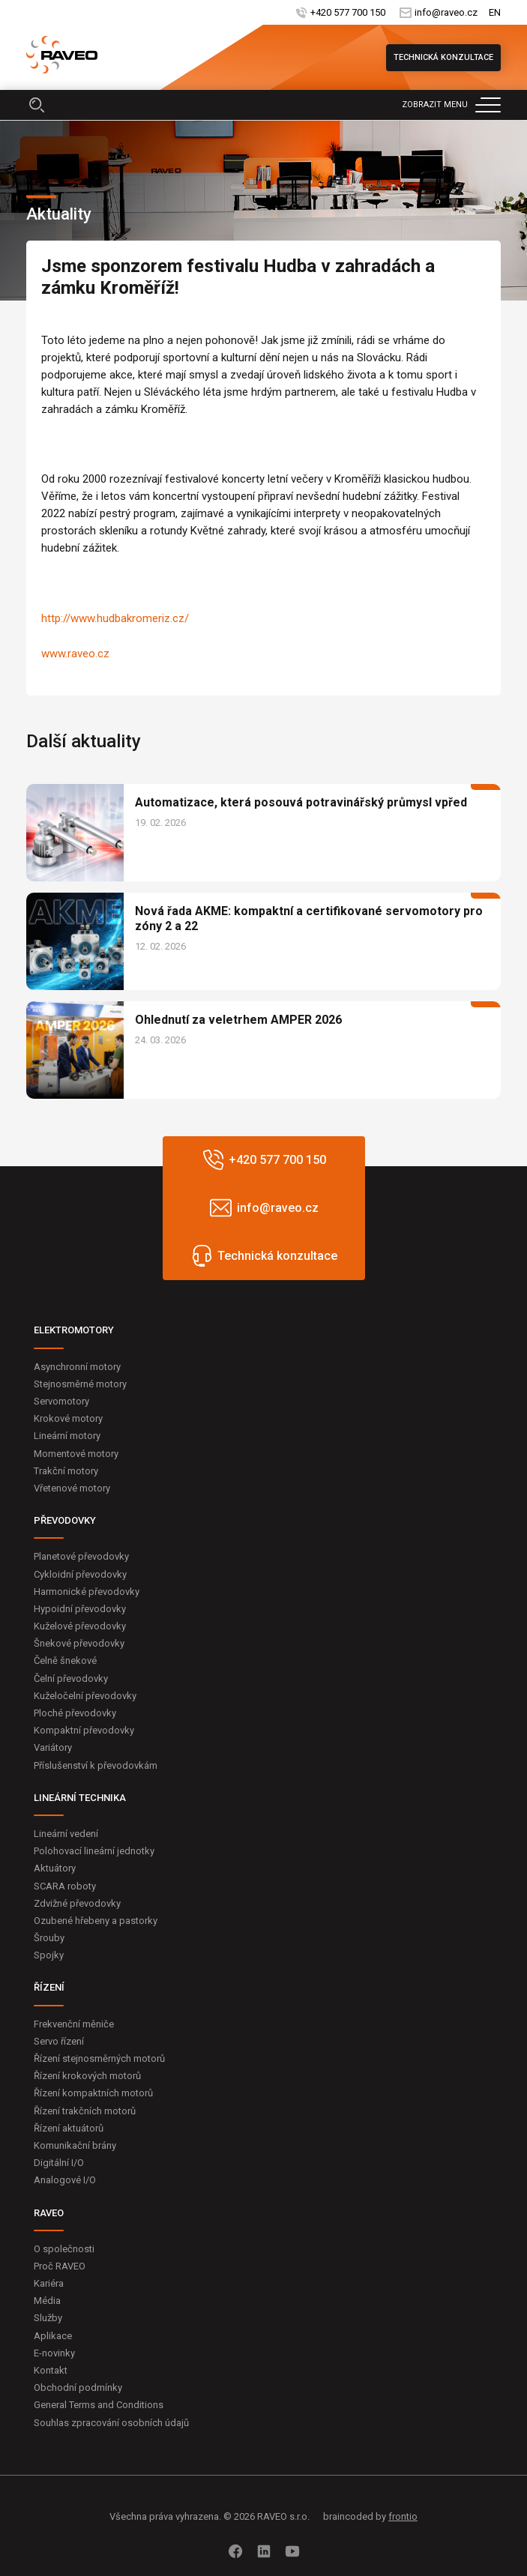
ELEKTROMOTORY (74, 1330)
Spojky (49, 1955)
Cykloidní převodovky (80, 1574)
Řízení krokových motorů (87, 2075)
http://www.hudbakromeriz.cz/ (115, 618)
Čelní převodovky (71, 1678)
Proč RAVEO (59, 2266)
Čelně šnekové (65, 1660)
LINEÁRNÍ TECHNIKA (80, 1797)
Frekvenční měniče (74, 2024)
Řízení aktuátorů (68, 2128)
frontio (403, 2516)
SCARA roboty (65, 1886)
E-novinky (54, 2353)
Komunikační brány (75, 2145)
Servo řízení (59, 2041)
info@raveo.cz (446, 12)
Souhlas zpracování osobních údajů (111, 2422)
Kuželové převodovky (80, 1626)
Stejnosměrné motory (80, 1384)
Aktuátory (55, 1868)
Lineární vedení (66, 1833)
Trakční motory (66, 1470)
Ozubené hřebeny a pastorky (95, 1920)
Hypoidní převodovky (80, 1608)
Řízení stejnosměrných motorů (99, 2058)
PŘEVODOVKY (65, 1520)
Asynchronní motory (77, 1366)
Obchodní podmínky (78, 2387)
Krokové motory (68, 1418)
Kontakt (50, 2370)
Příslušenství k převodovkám (95, 1765)
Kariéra (49, 2283)
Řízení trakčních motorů (85, 2111)
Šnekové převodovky (79, 1643)
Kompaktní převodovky (84, 1730)
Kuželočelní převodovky (85, 1695)
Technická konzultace (443, 57)
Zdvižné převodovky (77, 1903)
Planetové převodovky (81, 1556)
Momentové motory (76, 1453)
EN (495, 12)
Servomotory (61, 1401)
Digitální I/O (59, 2162)
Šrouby (49, 1937)
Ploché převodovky (75, 1713)
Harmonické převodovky (86, 1591)
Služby (48, 2317)
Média (47, 2300)
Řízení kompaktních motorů (93, 2093)
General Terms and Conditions (98, 2404)
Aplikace (53, 2335)
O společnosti (64, 2248)
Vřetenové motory (72, 1488)
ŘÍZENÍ (49, 1987)
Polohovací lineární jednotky (94, 1850)
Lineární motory (67, 1435)
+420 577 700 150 (347, 12)
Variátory (53, 1747)
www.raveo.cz (75, 653)
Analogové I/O (65, 2180)
